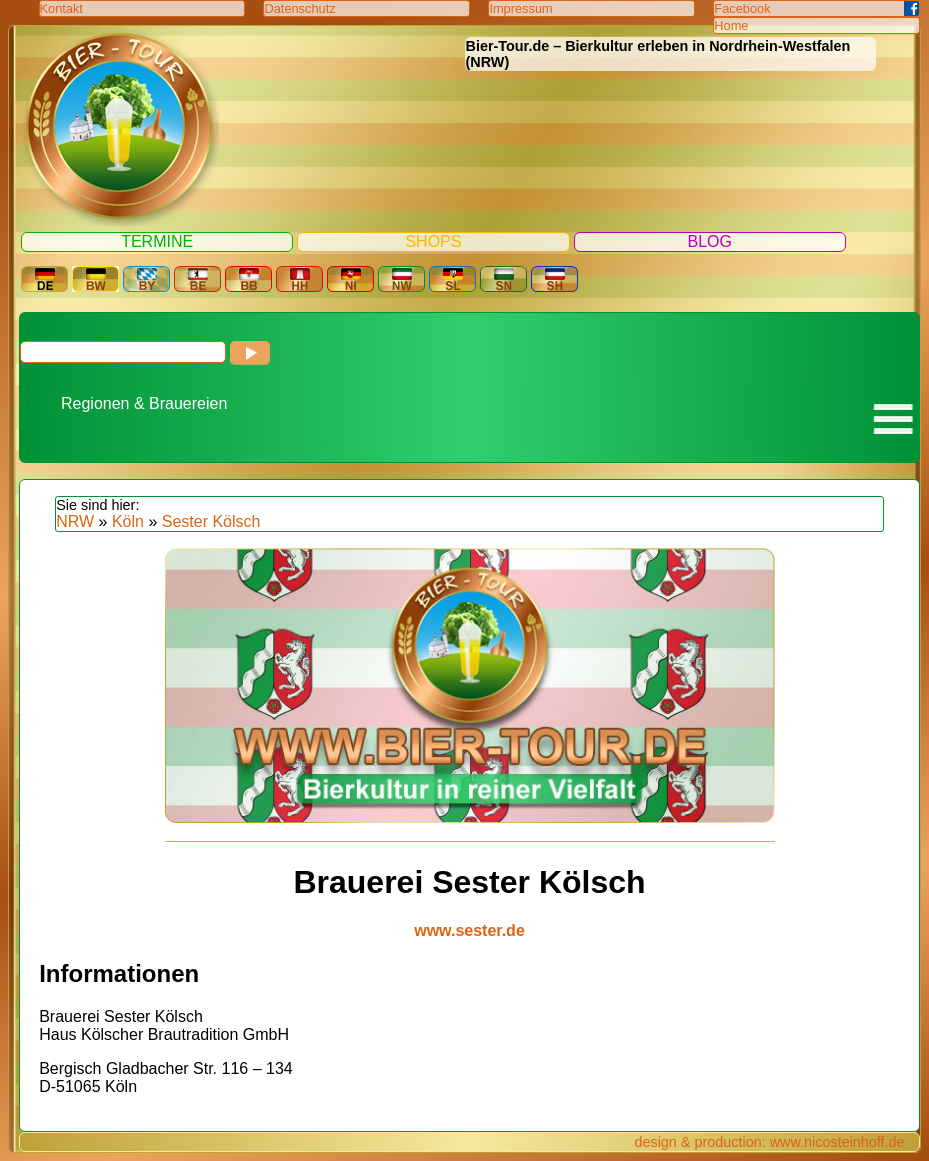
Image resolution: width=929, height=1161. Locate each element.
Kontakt (61, 8)
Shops (433, 241)
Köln (128, 521)
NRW (75, 521)
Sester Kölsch (211, 521)
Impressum (520, 8)
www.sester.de (469, 930)
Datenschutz (299, 8)
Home (731, 25)
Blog (710, 241)
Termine (157, 241)
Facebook (742, 8)
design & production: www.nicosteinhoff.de (769, 1142)
